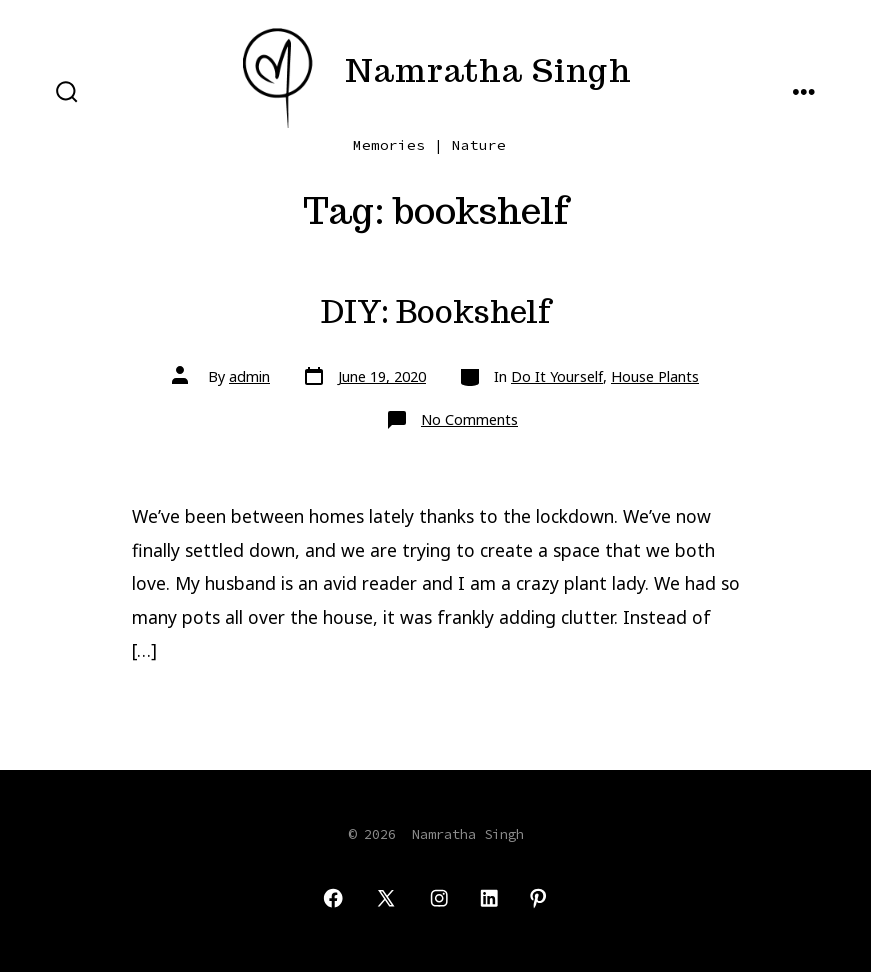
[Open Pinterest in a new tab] (538, 898)
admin (249, 376)
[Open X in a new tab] (386, 898)
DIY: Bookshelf (435, 312)
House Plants (655, 376)
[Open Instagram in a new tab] (439, 898)
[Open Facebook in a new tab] (333, 898)
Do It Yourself (557, 376)
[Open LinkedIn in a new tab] (489, 898)
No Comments (469, 419)
